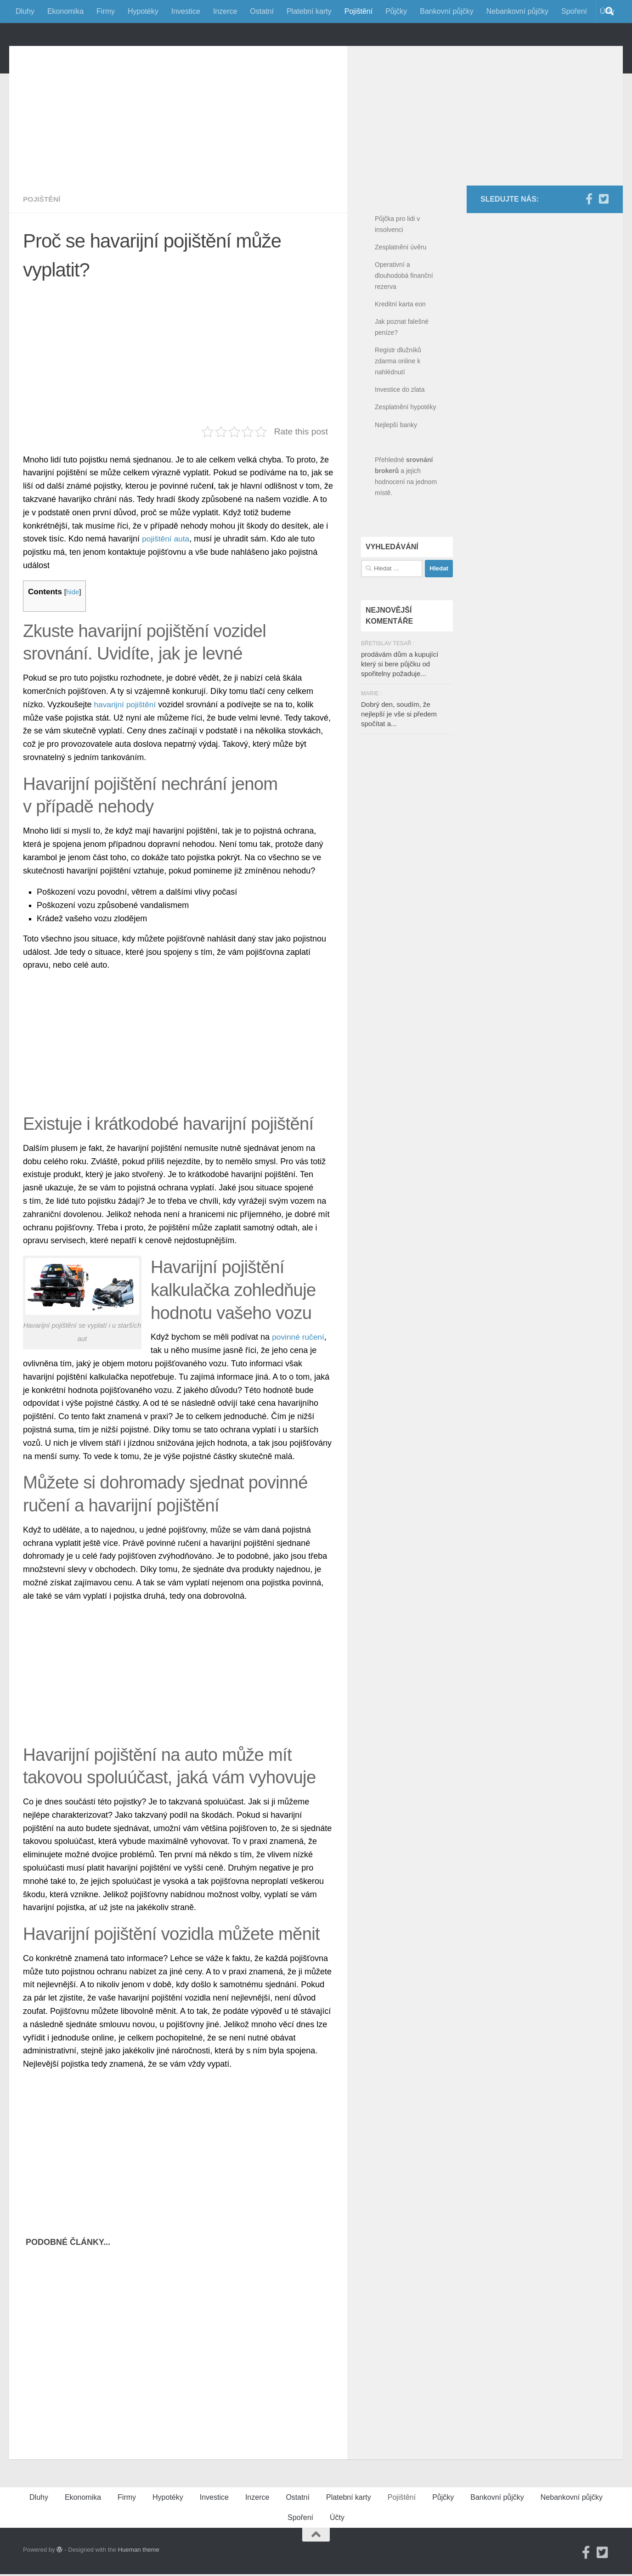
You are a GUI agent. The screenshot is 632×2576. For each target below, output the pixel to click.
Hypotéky (143, 11)
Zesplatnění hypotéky (405, 448)
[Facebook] (588, 240)
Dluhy (25, 11)
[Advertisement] (185, 151)
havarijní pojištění (126, 745)
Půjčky (396, 11)
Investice (185, 11)
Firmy (105, 11)
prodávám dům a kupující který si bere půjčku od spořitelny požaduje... (399, 705)
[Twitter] (603, 240)
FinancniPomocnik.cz (119, 55)
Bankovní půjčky (447, 11)
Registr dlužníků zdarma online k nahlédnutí (398, 402)
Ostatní (262, 11)
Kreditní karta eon (400, 345)
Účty (337, 2559)
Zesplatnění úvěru (400, 288)
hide (72, 633)
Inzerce (225, 11)
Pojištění (358, 11)
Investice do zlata (400, 430)
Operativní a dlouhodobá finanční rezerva (404, 317)
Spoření (574, 11)
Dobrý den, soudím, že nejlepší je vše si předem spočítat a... (399, 755)
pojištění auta (166, 580)
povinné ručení (299, 1378)
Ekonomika (65, 11)
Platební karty (309, 11)
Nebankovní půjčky (517, 11)
